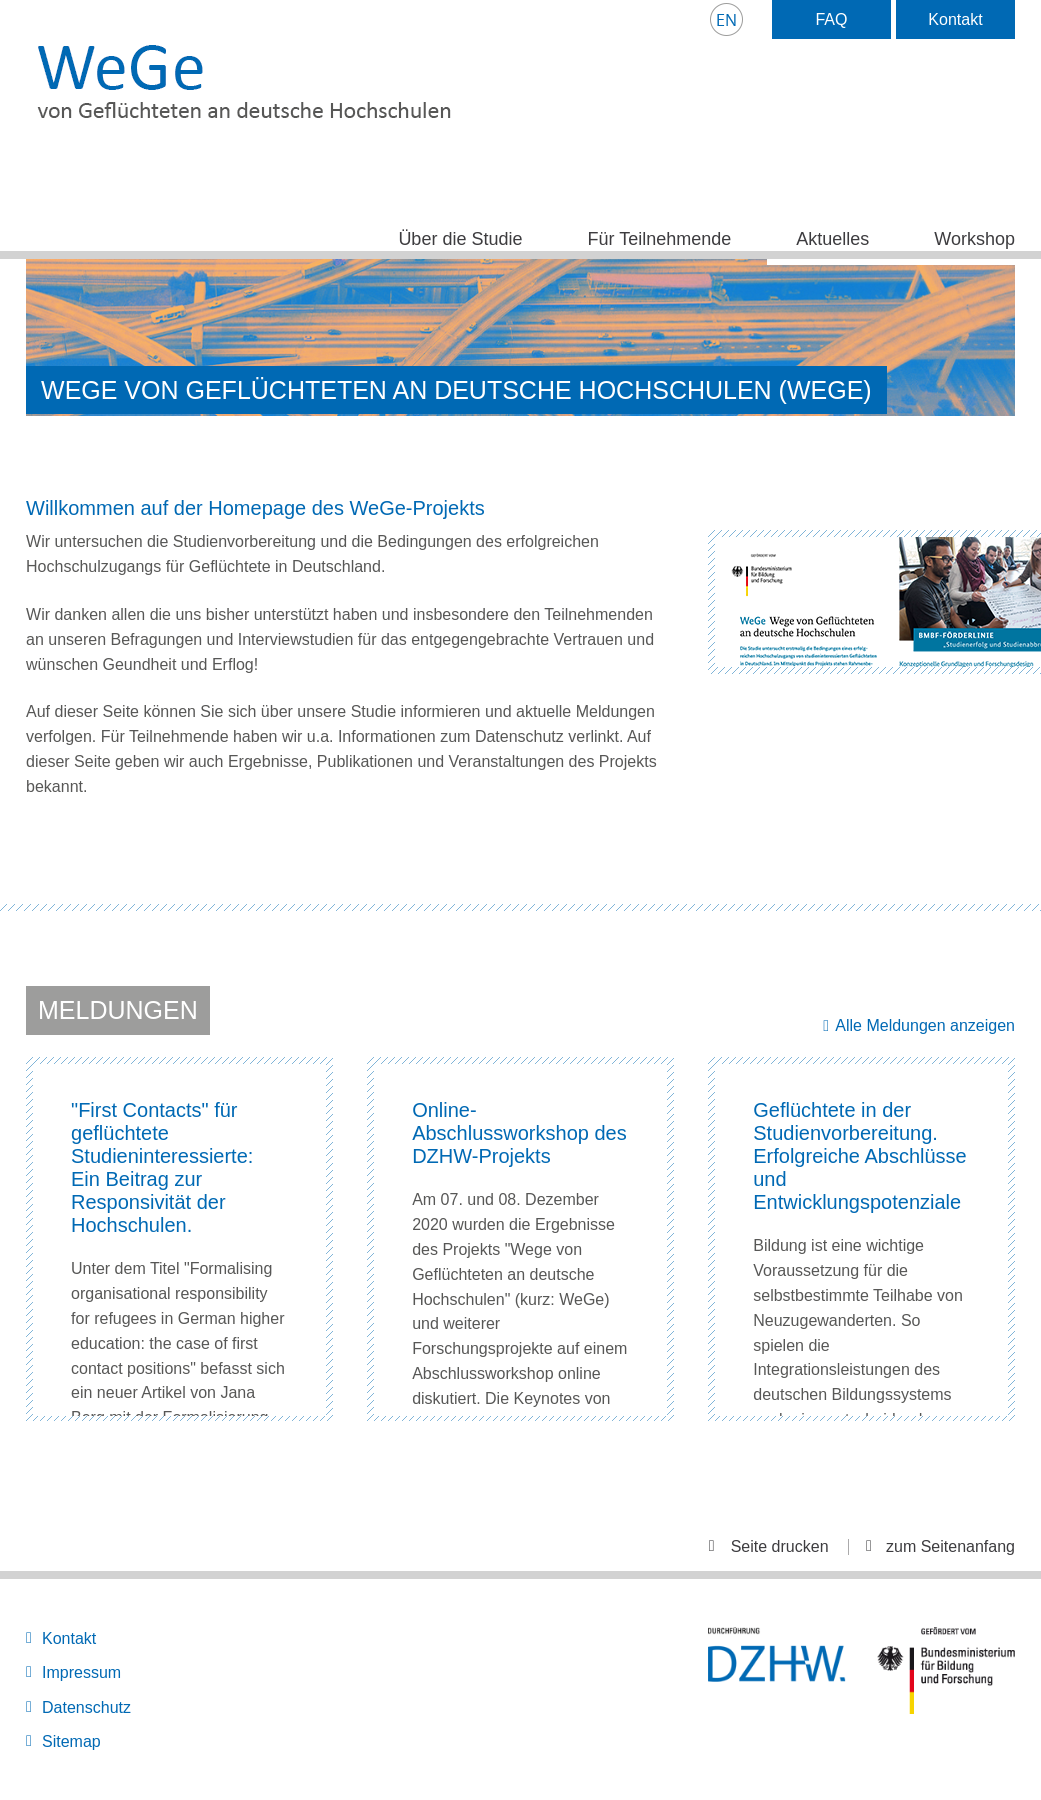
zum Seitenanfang (950, 1546)
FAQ (831, 19)
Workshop (974, 239)
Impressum (81, 1672)
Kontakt (955, 19)
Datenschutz (86, 1707)
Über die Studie (460, 239)
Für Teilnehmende (659, 239)
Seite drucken (780, 1546)
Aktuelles (832, 239)
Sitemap (71, 1741)
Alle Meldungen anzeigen (925, 1026)
